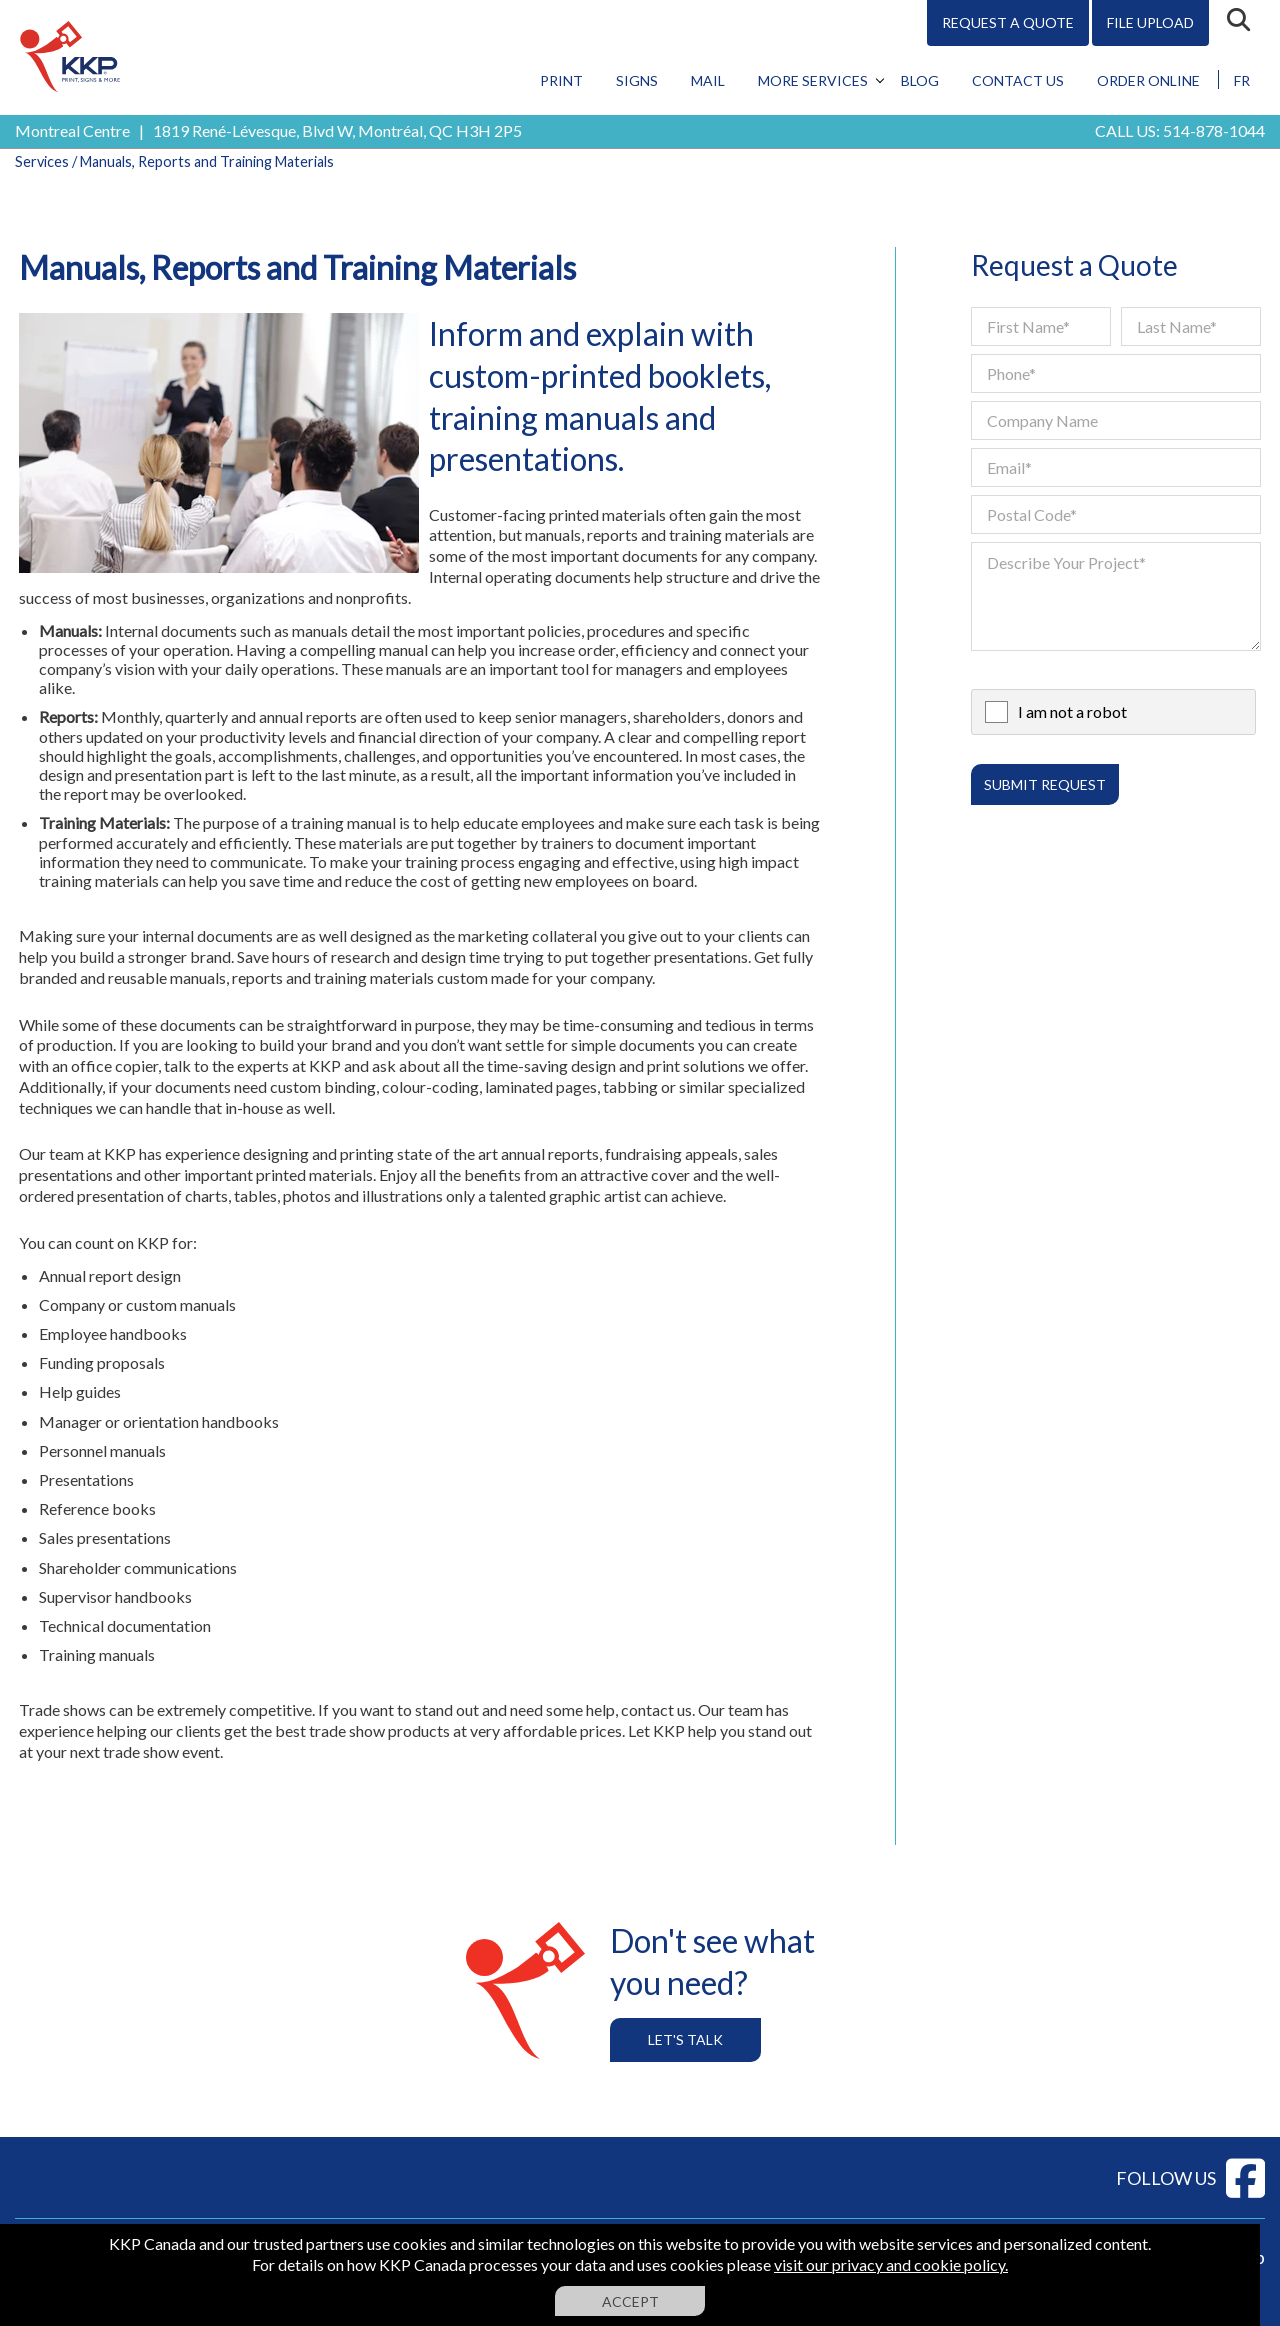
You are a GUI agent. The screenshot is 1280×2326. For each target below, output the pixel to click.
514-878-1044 (1214, 130)
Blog (920, 80)
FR (1242, 80)
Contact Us (1018, 80)
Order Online (1148, 80)
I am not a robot (1072, 711)
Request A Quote (1008, 22)
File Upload (1150, 22)
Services (42, 161)
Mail (708, 80)
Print (561, 80)
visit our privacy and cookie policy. (891, 2264)
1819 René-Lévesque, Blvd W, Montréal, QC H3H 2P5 (337, 130)
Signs (637, 80)
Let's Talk (685, 2039)
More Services (813, 80)
